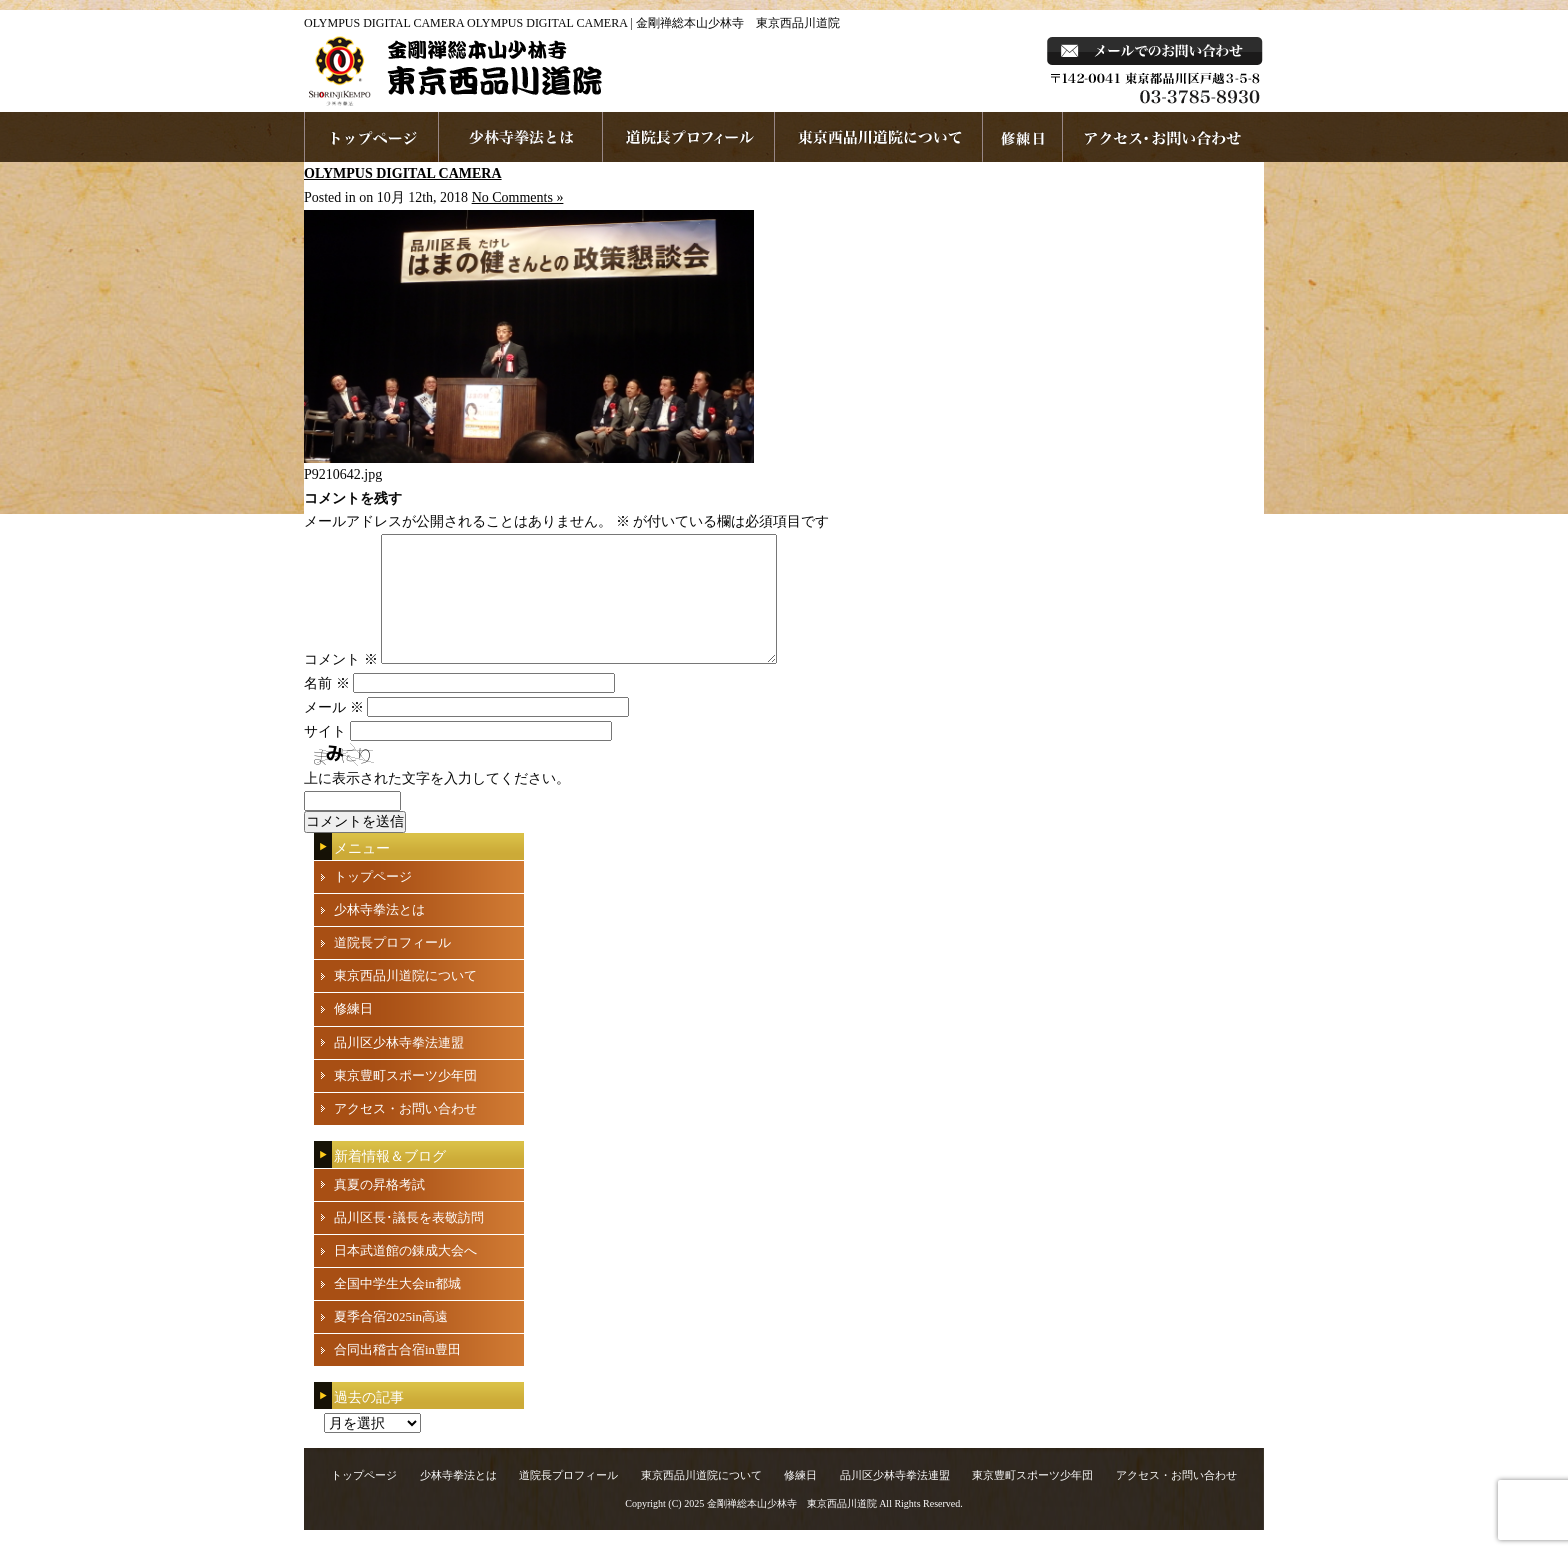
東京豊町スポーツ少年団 (405, 1099)
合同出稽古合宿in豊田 (397, 1373)
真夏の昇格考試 (379, 1208)
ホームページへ (371, 137)
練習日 (1023, 137)
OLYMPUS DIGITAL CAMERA (403, 173)
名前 (327, 707)
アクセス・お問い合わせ (405, 1132)
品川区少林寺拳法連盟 (399, 1066)
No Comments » (518, 197)
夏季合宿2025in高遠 (391, 1340)
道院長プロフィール (689, 137)
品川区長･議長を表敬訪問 (409, 1241)
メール (334, 731)
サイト (325, 755)
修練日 (353, 1032)
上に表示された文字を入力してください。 (437, 802)
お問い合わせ (1163, 137)
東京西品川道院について (879, 137)
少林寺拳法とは (521, 137)
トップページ (373, 900)
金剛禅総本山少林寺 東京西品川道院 (792, 1527)
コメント (341, 683)
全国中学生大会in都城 (397, 1307)
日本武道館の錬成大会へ (405, 1274)
